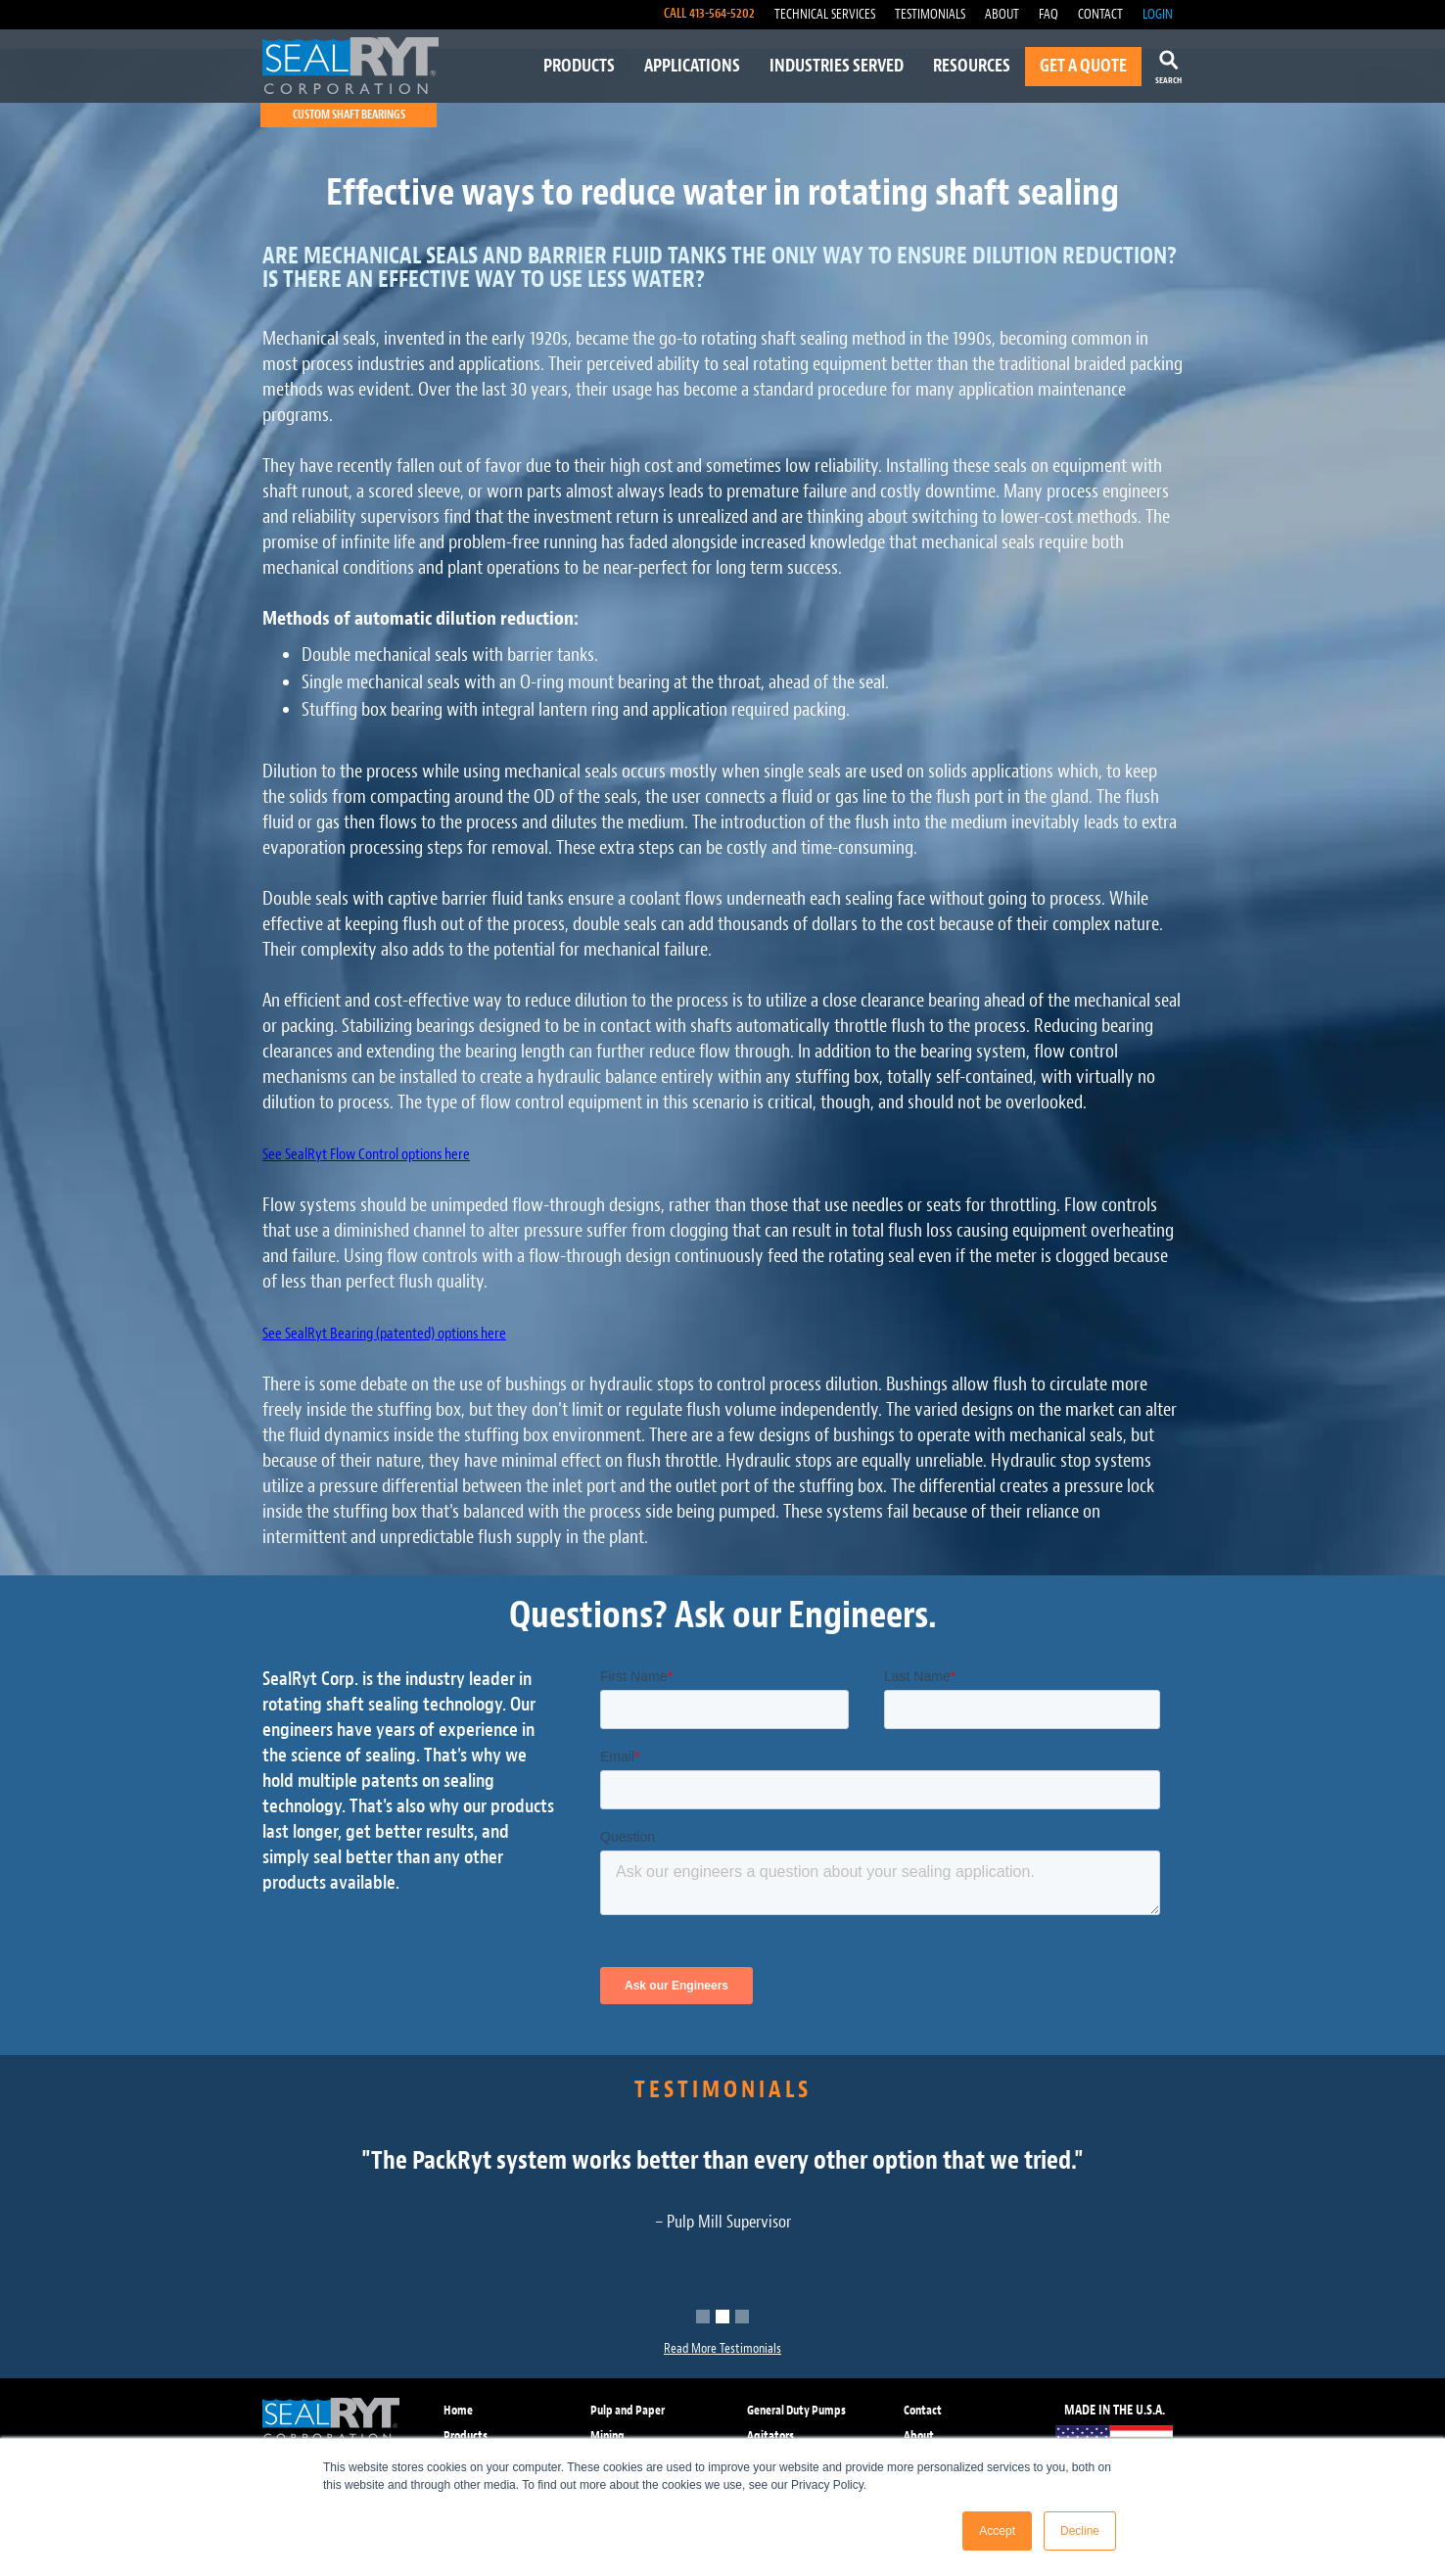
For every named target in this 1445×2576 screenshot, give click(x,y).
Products (465, 2435)
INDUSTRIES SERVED (836, 66)
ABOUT (1002, 14)
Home (458, 2410)
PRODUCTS (579, 66)
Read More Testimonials (722, 2348)
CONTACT (1100, 14)
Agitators (770, 2435)
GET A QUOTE (1083, 66)
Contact (923, 2410)
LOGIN (1157, 14)
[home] (350, 65)
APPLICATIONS (692, 66)
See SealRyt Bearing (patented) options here (384, 1333)
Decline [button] (1079, 2531)
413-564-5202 (722, 13)
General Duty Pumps (796, 2410)
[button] (703, 2316)
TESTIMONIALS (930, 14)
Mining (607, 2435)
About (919, 2435)
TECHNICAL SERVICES (824, 14)
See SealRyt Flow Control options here (366, 1154)
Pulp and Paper (627, 2410)
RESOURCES (971, 66)
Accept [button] (997, 2531)
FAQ (1048, 14)
